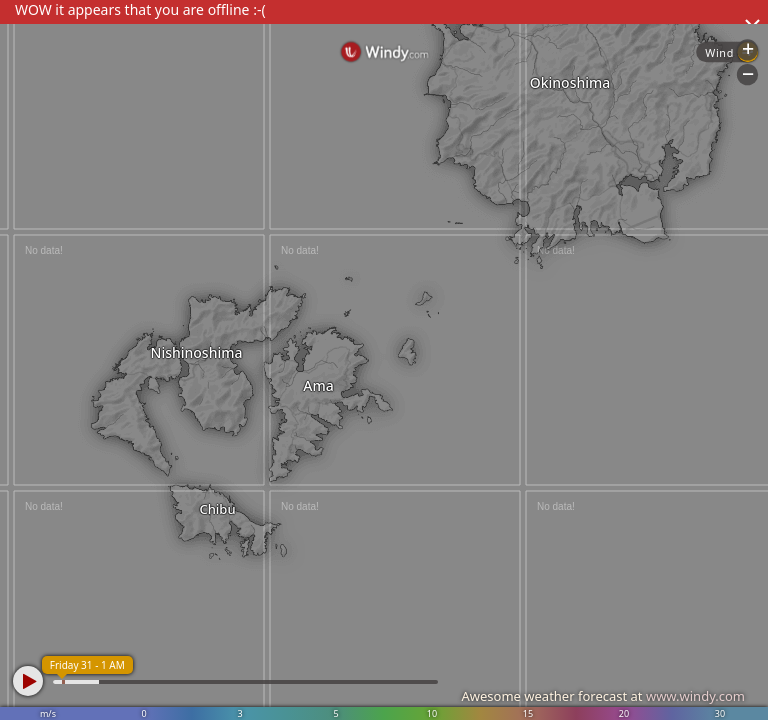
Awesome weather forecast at (603, 696)
